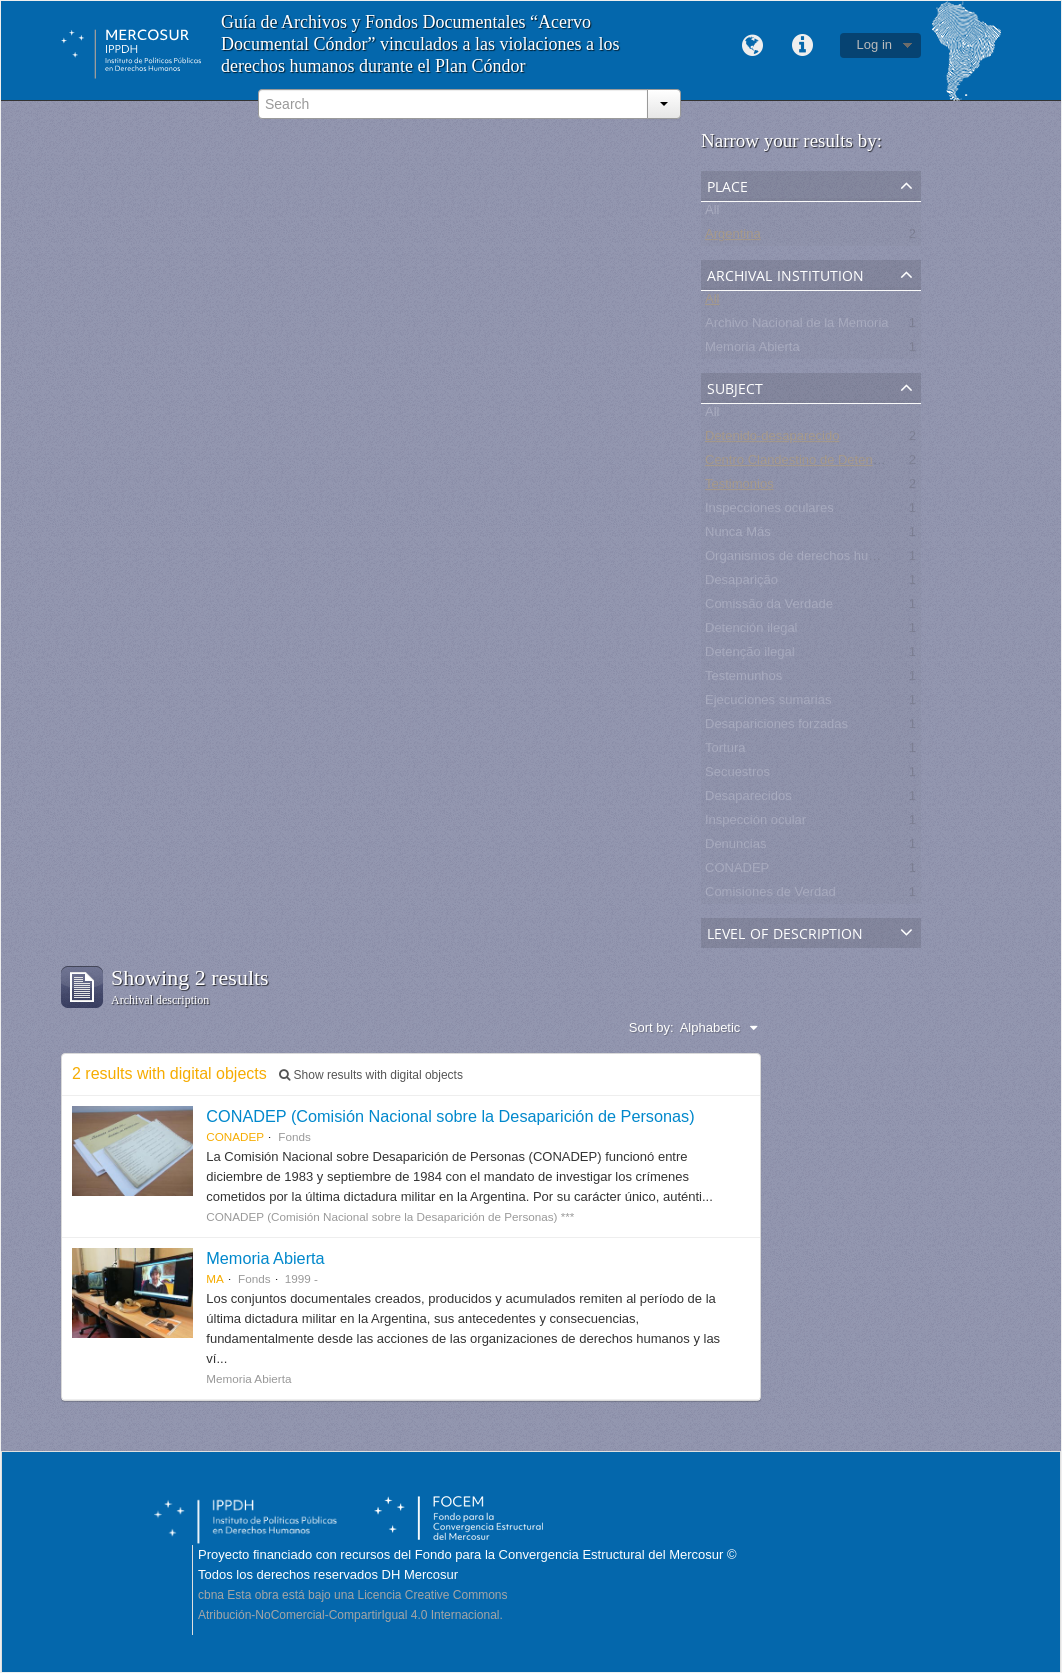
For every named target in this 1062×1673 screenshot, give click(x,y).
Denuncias (735, 847)
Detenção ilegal (750, 655)
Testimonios (739, 487)
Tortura (725, 751)
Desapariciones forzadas (776, 727)
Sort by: (651, 1027)
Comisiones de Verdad (770, 895)
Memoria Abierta (752, 350)
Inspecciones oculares (769, 511)
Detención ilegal (751, 631)
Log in (874, 44)
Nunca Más (738, 535)
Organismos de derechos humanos (806, 559)
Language (753, 46)
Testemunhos (743, 679)
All (712, 213)
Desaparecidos (748, 799)
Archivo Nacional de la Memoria (797, 326)
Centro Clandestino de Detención (801, 463)
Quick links (803, 46)
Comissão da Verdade (769, 607)
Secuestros (737, 775)
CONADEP (737, 871)
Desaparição (741, 583)
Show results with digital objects (371, 1075)
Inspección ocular (755, 823)
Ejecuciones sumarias (768, 703)
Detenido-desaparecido (772, 439)
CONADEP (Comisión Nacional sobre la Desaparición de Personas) (450, 1116)
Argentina (733, 237)
